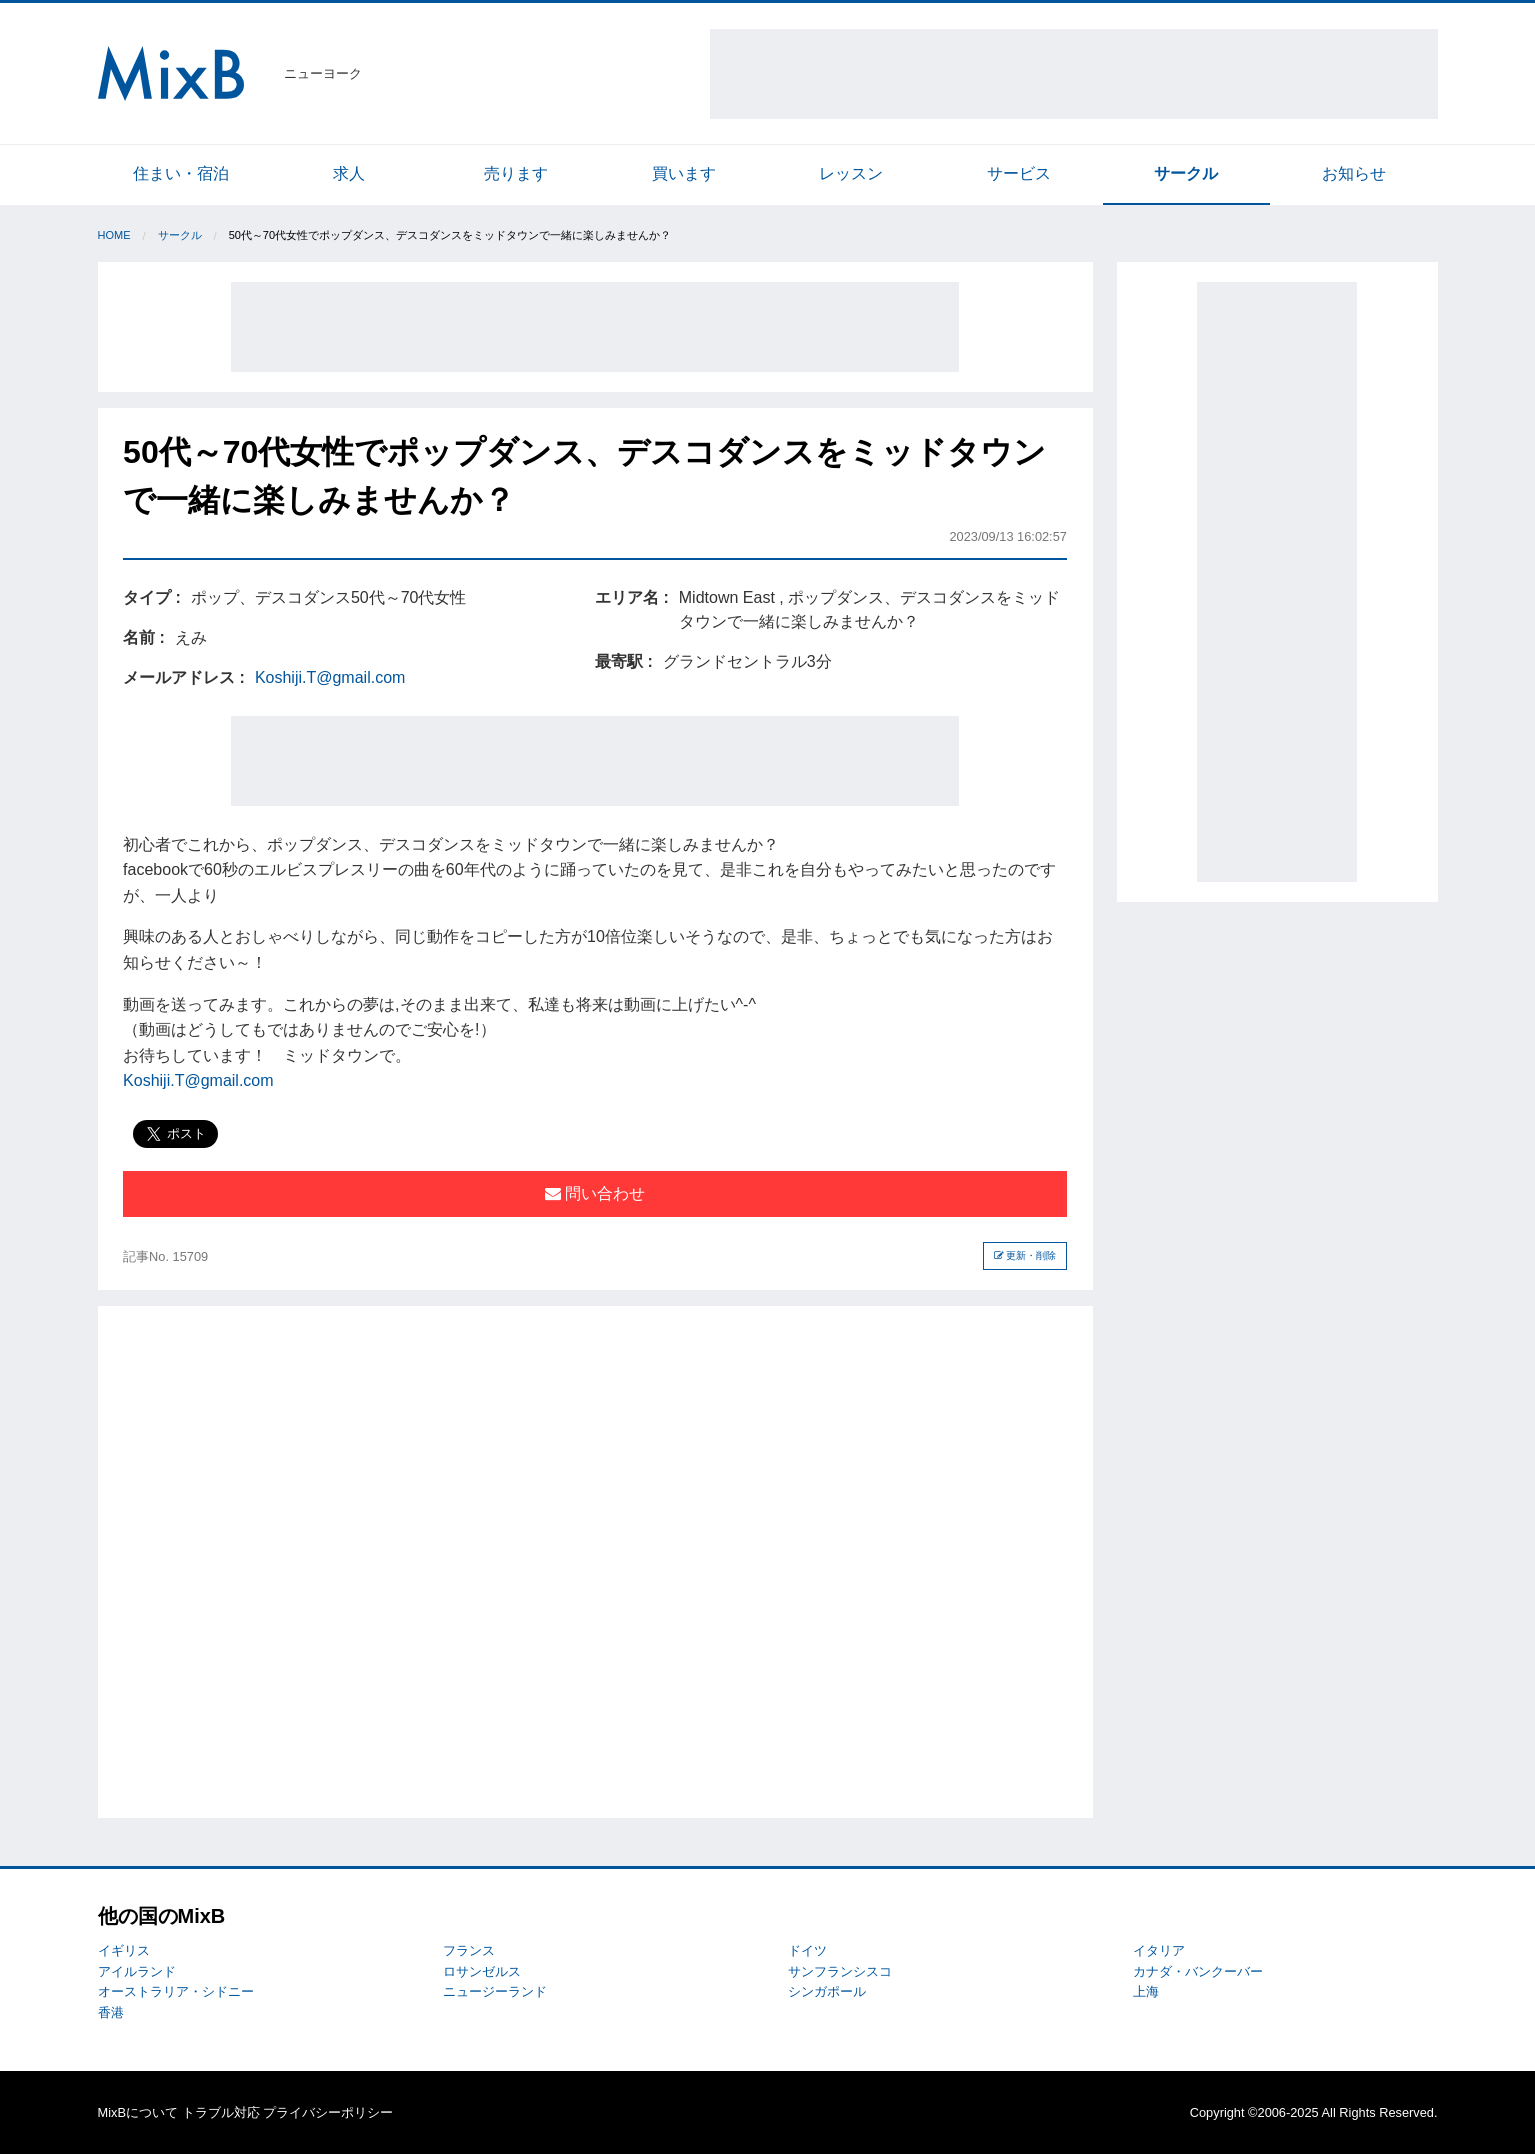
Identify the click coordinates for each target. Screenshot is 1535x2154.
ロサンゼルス (482, 1971)
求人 (349, 173)
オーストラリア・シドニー (176, 1991)
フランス (469, 1950)
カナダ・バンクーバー (1198, 1971)
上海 (1146, 1991)
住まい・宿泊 (181, 173)
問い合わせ (595, 1193)
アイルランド (137, 1971)
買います (684, 173)
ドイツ (807, 1950)
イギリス (124, 1950)
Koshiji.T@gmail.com (330, 677)
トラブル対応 (221, 2112)
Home (114, 235)
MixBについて (138, 2112)
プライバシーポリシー (328, 2112)
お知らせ (1354, 173)
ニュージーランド (495, 1991)
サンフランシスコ (840, 1971)
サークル (1186, 173)
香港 (111, 2012)
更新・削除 (1025, 1255)
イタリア (1159, 1950)
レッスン (851, 173)
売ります (516, 173)
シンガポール (827, 1991)
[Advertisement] (1074, 74)
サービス (1019, 173)
